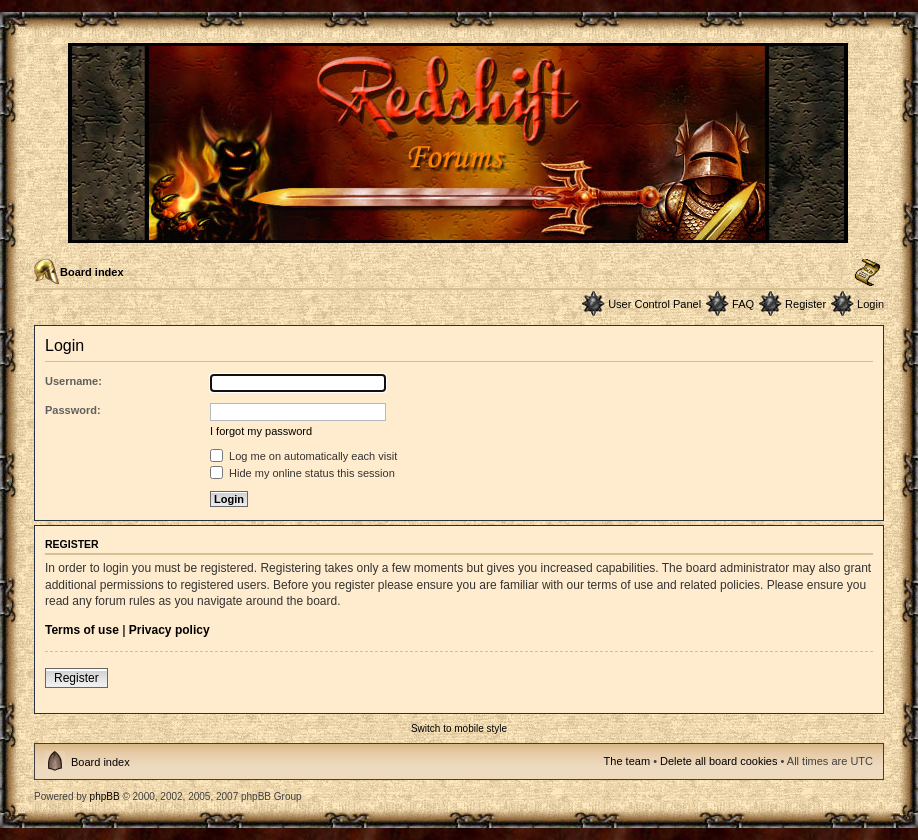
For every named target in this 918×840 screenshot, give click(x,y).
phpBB (105, 796)
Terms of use (82, 630)
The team (627, 761)
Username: (73, 381)
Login (870, 304)
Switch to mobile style (459, 728)
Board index (92, 272)
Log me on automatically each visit (303, 456)
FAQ (743, 304)
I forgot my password (261, 431)
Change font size (867, 273)
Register (805, 304)
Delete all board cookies (718, 761)
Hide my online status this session (302, 473)
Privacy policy (169, 630)
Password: (73, 410)
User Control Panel (654, 304)
